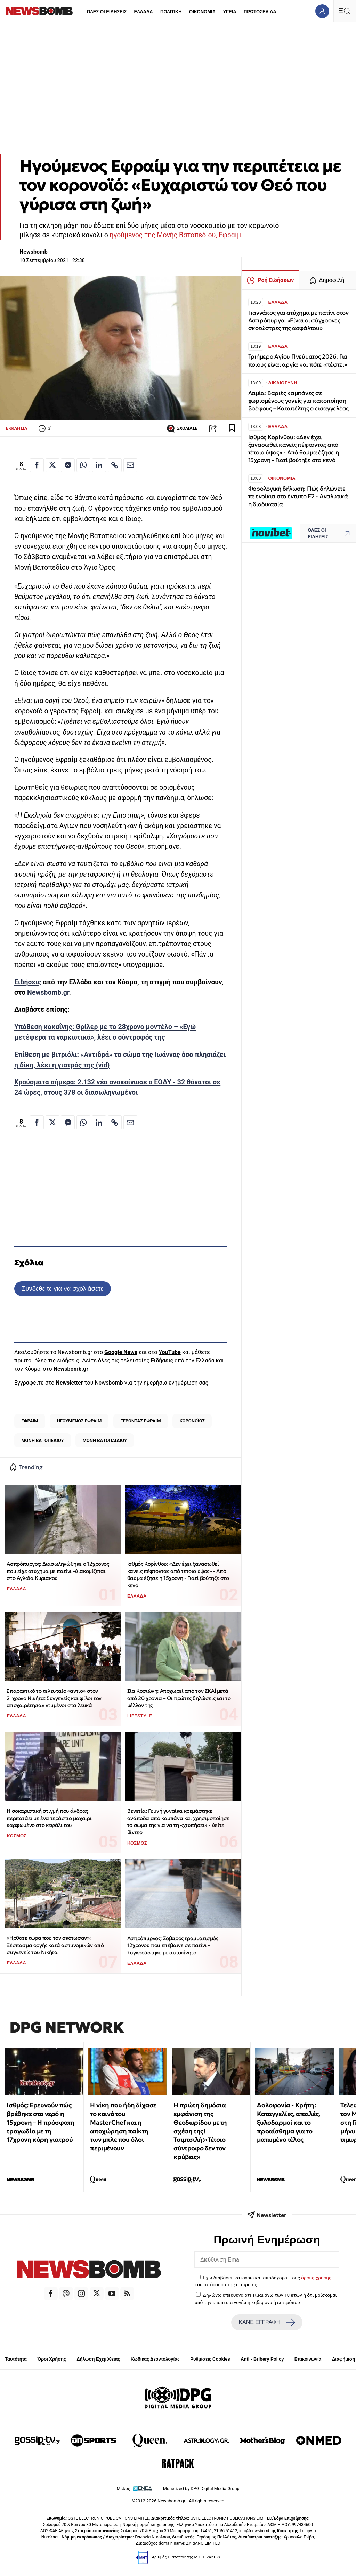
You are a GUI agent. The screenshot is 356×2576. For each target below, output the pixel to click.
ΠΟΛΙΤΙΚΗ (171, 11)
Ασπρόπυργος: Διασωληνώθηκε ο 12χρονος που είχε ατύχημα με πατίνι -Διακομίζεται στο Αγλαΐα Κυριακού (58, 1570)
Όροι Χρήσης (52, 2359)
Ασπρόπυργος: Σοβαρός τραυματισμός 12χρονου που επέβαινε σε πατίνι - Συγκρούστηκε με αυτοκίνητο (172, 1945)
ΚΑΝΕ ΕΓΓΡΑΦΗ (266, 2322)
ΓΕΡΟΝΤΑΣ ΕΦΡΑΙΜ (140, 1421)
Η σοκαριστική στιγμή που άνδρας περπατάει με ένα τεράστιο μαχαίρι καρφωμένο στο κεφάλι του (49, 1817)
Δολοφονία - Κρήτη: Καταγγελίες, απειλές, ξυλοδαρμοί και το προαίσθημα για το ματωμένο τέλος (288, 2122)
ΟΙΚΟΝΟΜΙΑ (202, 11)
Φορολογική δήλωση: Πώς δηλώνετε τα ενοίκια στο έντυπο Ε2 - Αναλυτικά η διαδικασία (298, 496)
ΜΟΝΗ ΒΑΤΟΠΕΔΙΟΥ (42, 1440)
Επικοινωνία (308, 2359)
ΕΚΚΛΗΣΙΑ (16, 428)
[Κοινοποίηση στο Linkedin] (99, 465)
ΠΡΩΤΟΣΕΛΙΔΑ (260, 11)
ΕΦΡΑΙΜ (29, 1421)
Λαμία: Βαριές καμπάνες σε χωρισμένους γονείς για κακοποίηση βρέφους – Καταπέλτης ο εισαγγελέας (298, 400)
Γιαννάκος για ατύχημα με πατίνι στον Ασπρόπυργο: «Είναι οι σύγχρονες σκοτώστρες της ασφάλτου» (298, 320)
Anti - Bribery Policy (262, 2359)
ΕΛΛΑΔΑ (143, 11)
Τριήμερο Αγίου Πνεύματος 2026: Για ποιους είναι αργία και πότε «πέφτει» (297, 360)
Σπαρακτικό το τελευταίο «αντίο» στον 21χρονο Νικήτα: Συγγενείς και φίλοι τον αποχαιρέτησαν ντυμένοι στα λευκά (54, 1698)
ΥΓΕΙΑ (229, 11)
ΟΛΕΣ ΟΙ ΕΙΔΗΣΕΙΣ (107, 11)
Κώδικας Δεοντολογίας (155, 2359)
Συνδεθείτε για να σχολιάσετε (62, 1288)
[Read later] (231, 428)
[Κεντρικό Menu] (344, 11)
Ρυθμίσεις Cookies (210, 2359)
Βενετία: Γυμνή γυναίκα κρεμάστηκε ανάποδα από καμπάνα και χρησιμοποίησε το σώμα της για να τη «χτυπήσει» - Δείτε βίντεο (178, 1821)
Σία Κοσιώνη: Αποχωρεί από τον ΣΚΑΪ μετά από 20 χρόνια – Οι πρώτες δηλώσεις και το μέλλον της (179, 1698)
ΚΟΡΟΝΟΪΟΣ (192, 1421)
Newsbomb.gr (48, 992)
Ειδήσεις (27, 982)
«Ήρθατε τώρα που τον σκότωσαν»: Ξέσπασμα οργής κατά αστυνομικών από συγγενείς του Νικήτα (55, 1945)
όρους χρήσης (316, 2277)
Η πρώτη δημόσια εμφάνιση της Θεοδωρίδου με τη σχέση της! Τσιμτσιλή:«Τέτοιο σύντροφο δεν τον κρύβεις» (200, 2131)
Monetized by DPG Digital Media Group (201, 2488)
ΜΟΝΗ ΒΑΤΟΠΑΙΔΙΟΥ (104, 1440)
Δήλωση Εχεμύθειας (98, 2359)
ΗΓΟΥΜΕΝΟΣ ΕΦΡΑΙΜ (79, 1421)
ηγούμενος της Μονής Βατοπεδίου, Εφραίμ (175, 235)
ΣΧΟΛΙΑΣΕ (182, 428)
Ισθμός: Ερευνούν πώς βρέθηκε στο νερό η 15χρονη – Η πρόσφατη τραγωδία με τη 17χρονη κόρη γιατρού (40, 2122)
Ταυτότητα (16, 2359)
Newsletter (69, 1382)
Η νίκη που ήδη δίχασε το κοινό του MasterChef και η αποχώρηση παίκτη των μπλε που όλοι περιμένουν (123, 2126)
